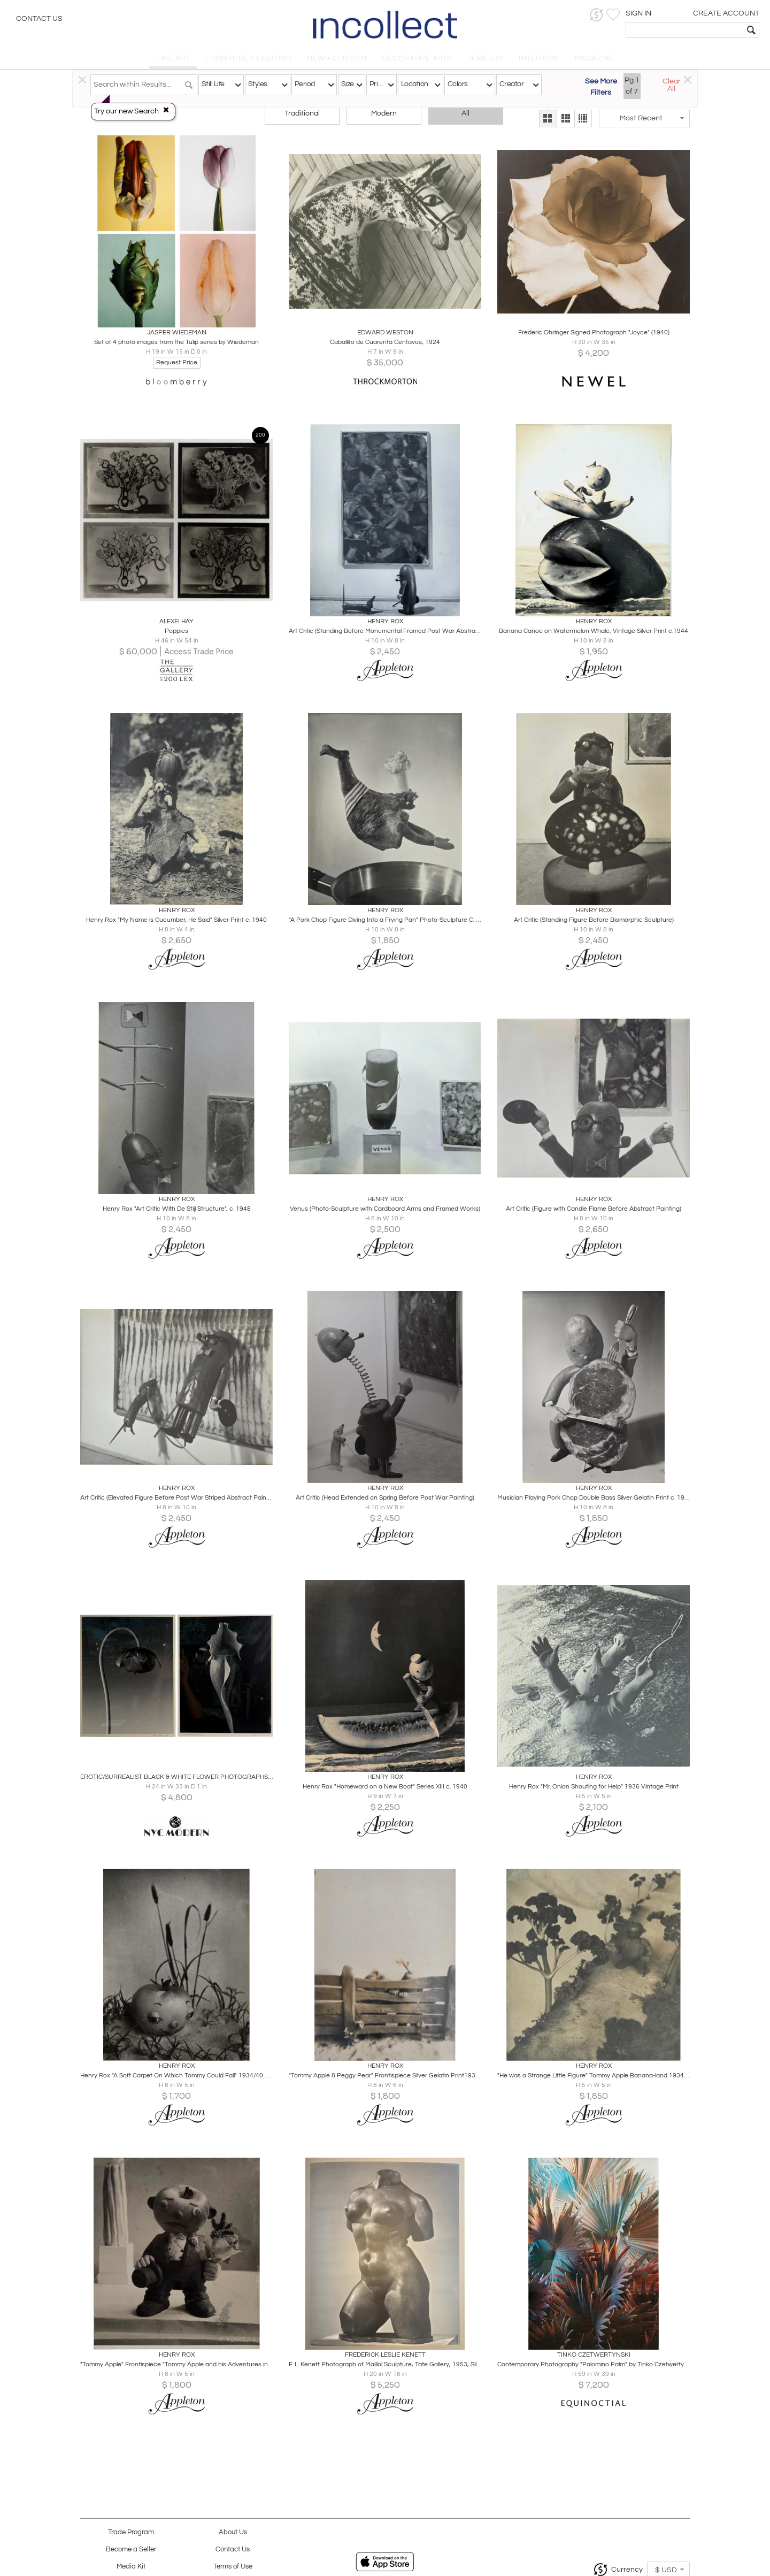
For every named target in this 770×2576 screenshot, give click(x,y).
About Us (233, 2532)
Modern (384, 113)
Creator (511, 84)
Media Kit (131, 2566)
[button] (596, 14)
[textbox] (684, 29)
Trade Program (131, 2532)
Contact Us (39, 18)
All (465, 113)
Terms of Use (232, 2566)
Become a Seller (131, 2549)
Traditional (302, 113)
